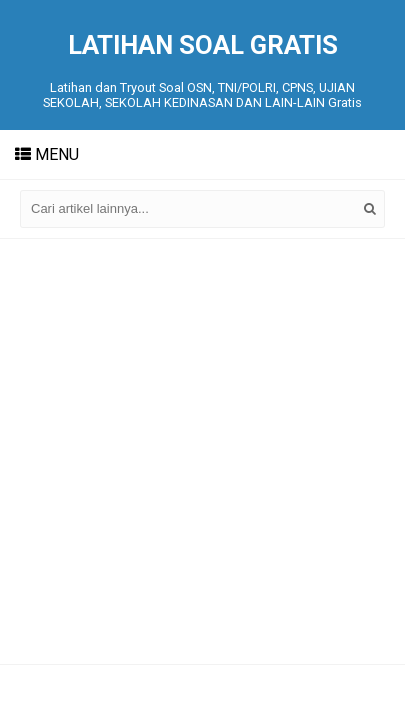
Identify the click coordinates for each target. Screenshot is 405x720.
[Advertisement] (202, 451)
